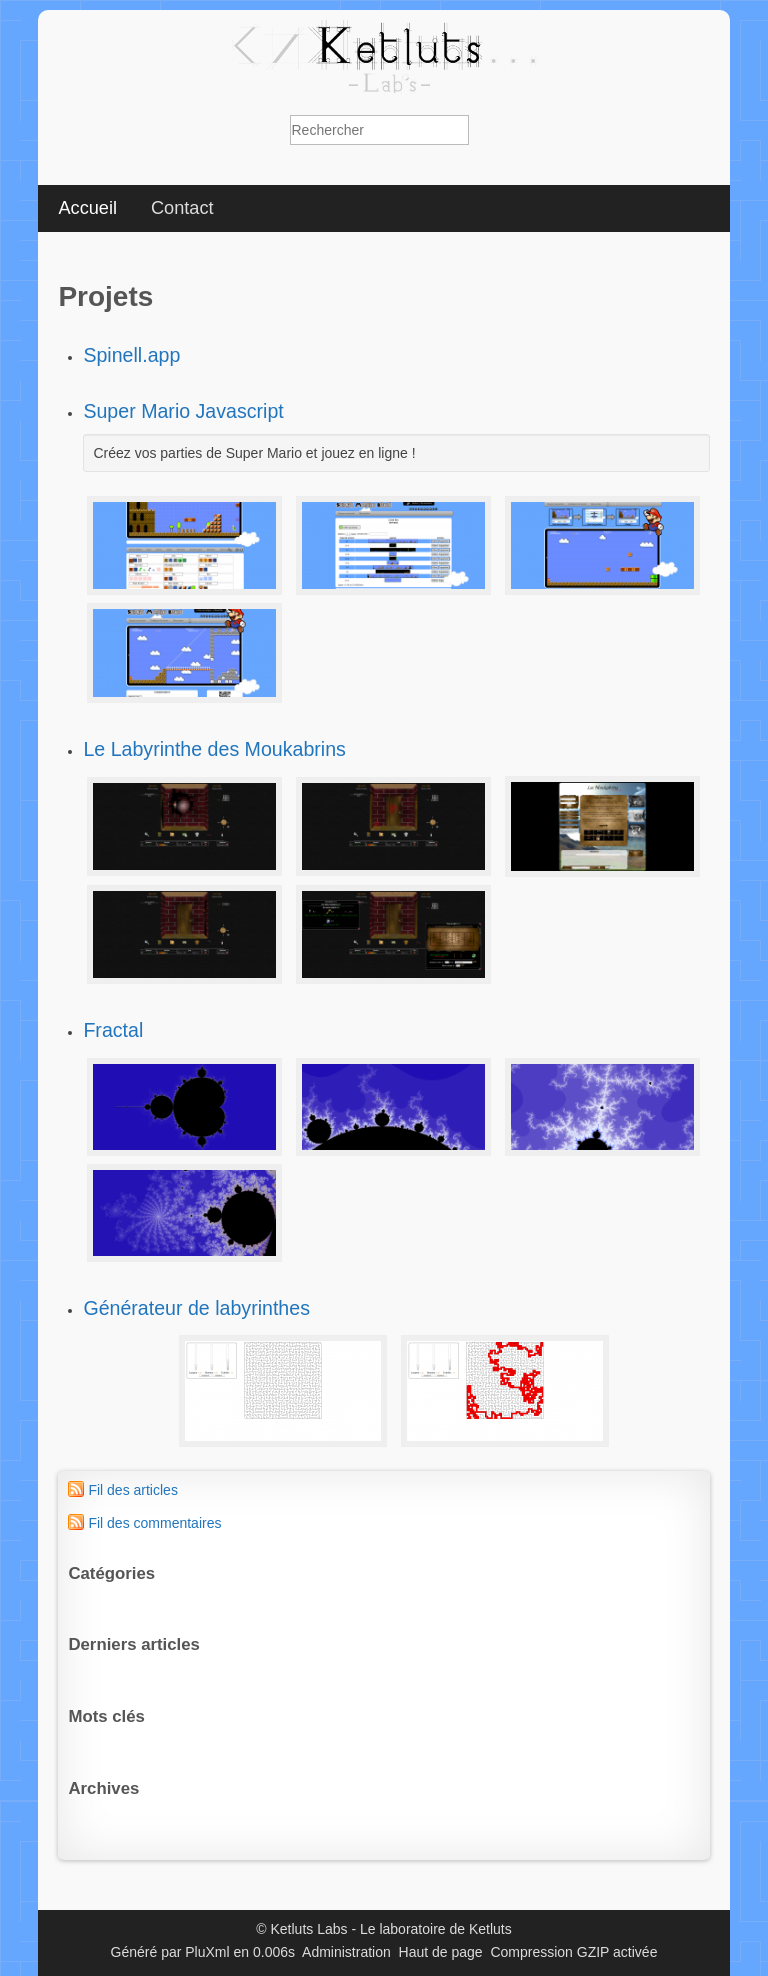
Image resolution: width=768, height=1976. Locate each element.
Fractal (113, 1030)
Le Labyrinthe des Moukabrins (214, 749)
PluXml (207, 1952)
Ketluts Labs (308, 1929)
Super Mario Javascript (183, 411)
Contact (182, 208)
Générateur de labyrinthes (196, 1308)
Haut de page (441, 1952)
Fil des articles (132, 1490)
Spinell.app (131, 355)
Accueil (87, 208)
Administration (346, 1952)
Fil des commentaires (154, 1523)
